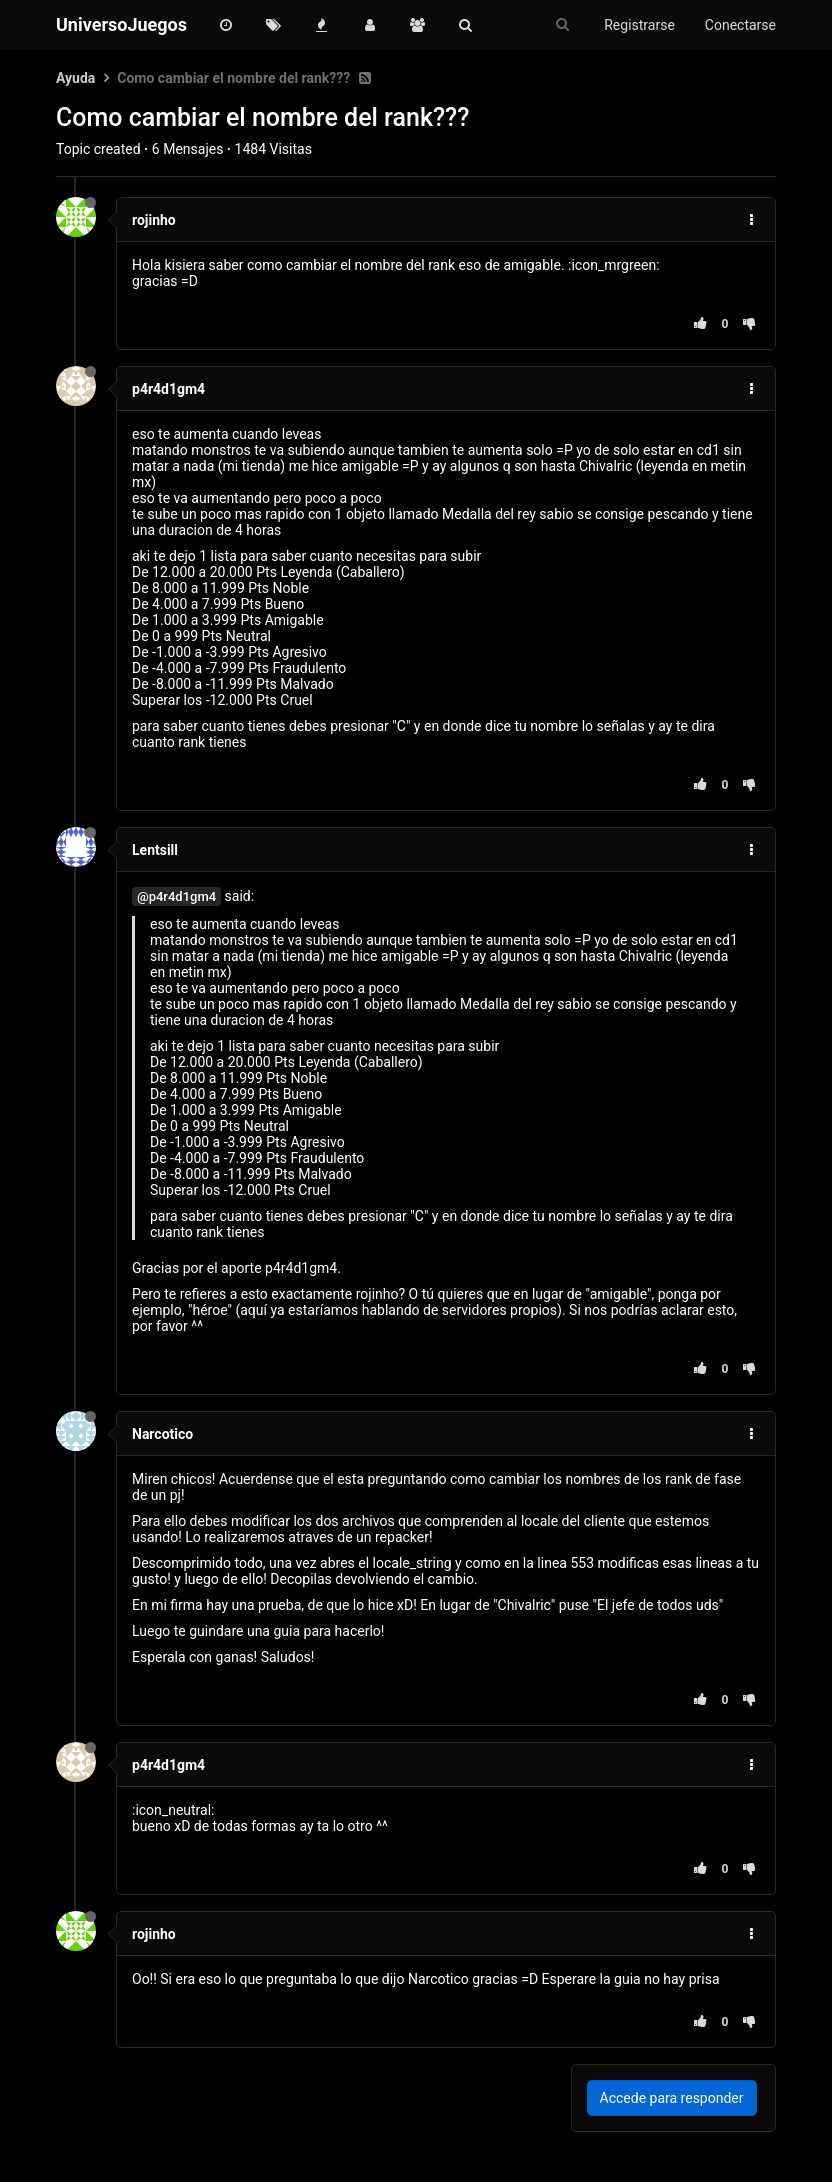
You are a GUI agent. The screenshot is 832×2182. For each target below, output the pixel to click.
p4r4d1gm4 (168, 389)
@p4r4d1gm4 (176, 896)
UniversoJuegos (121, 24)
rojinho (154, 220)
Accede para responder (672, 2098)
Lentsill (155, 850)
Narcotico (162, 1434)
